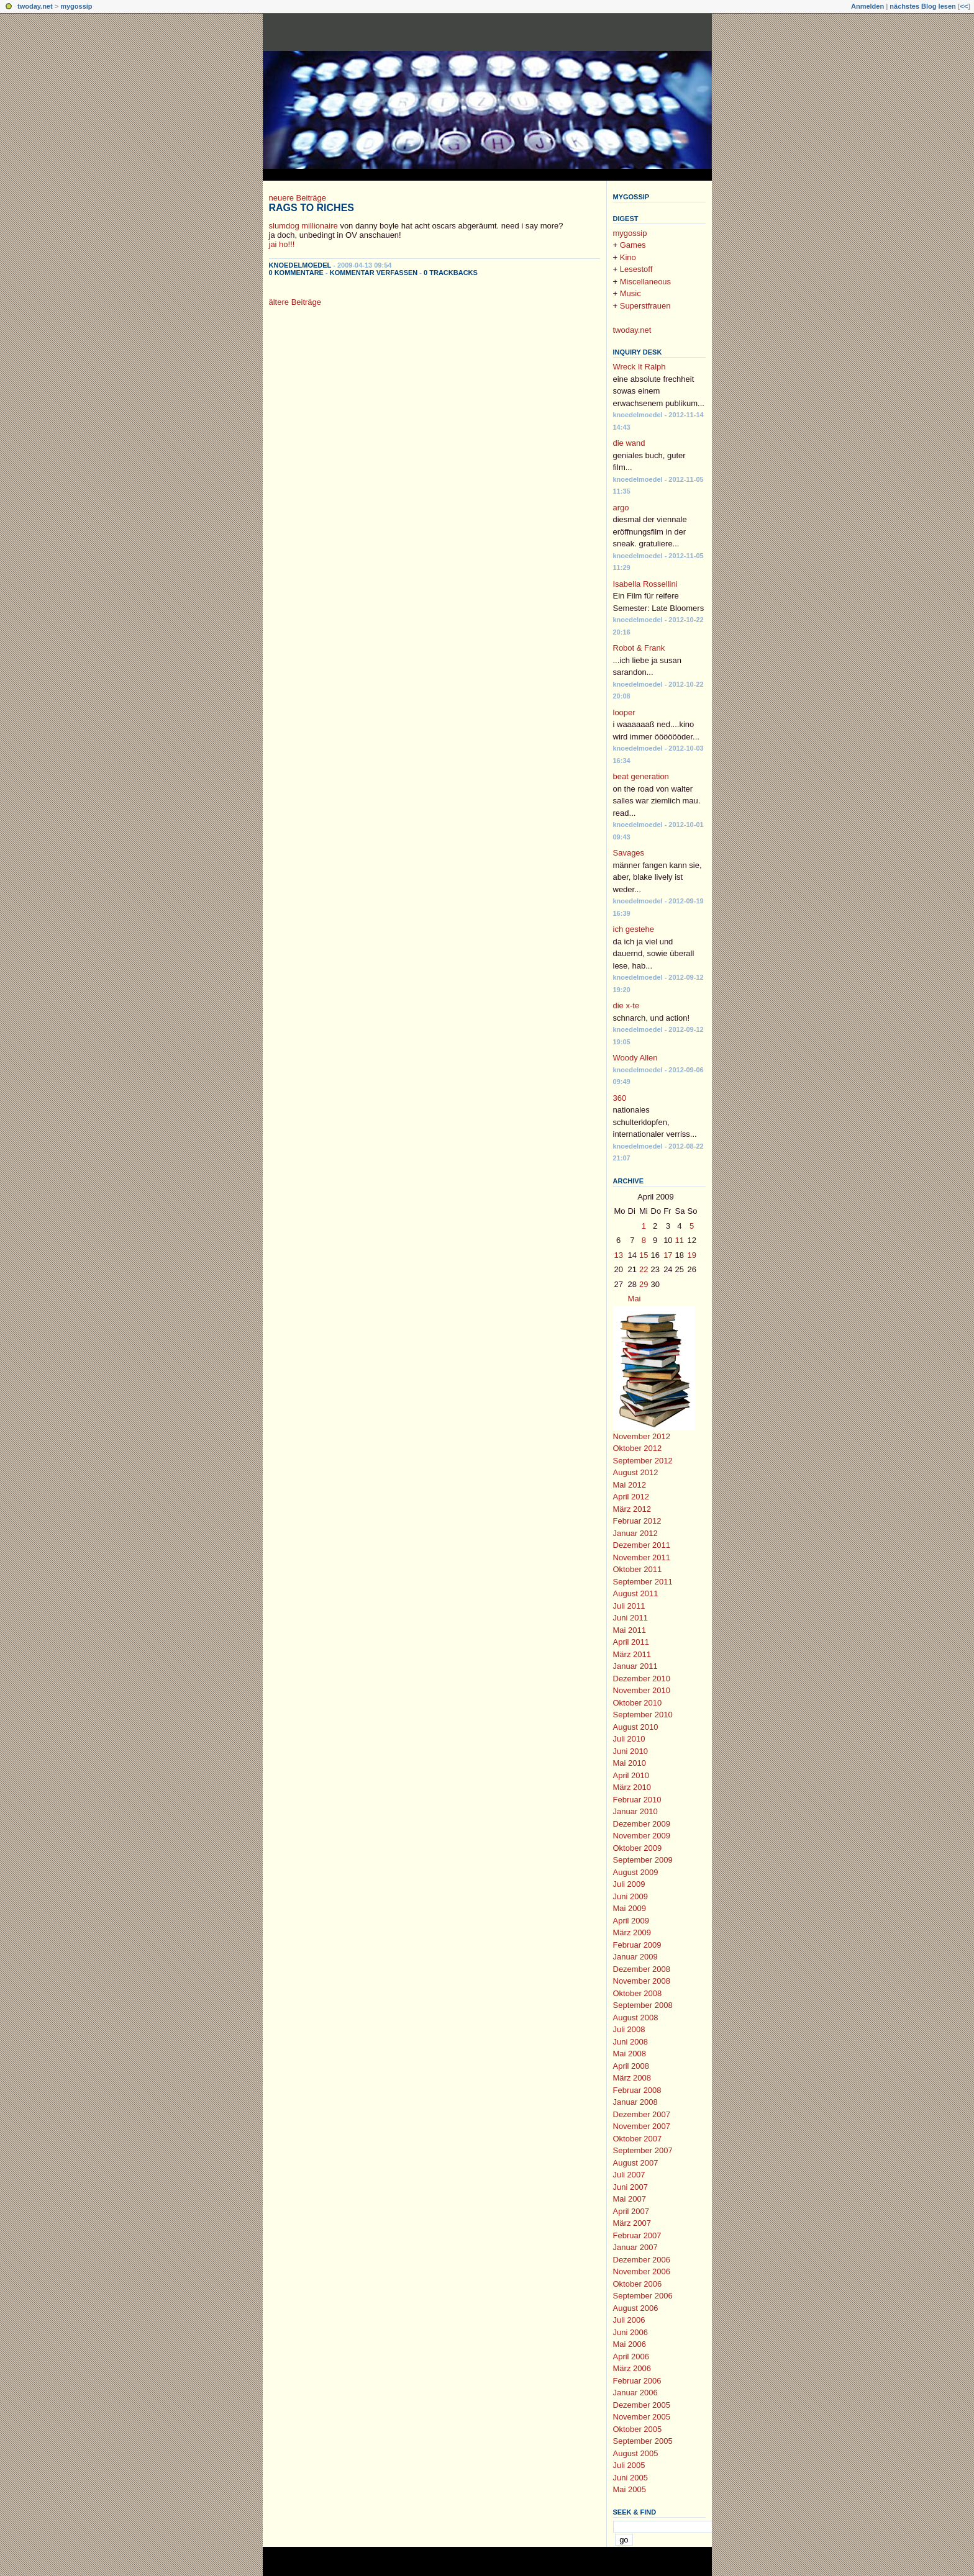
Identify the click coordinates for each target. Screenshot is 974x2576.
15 (643, 1255)
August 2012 (635, 1472)
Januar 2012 (635, 1533)
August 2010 (635, 1727)
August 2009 (635, 1872)
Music (630, 293)
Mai (634, 1298)
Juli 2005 (629, 2465)
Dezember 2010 (642, 1678)
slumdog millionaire (303, 225)
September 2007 (643, 2150)
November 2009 (642, 1835)
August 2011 (635, 1593)
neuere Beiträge (298, 197)
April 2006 (631, 2356)
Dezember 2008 (642, 1969)
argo (621, 507)
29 (643, 1284)
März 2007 (632, 2223)
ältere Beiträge (295, 302)
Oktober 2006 (637, 2284)
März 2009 (632, 1932)
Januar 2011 (635, 1666)
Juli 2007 (629, 2174)
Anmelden (867, 6)
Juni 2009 (630, 1896)
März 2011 (632, 1654)
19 (692, 1255)
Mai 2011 (629, 1630)
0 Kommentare (296, 272)
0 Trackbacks (451, 272)
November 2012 (642, 1436)
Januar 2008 (635, 2102)
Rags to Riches (312, 207)
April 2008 (631, 2066)
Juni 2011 (630, 1617)
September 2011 (643, 1581)
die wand (629, 443)
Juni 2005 (630, 2477)
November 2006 (642, 2271)
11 (679, 1240)
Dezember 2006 (642, 2259)
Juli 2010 (629, 1738)
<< (964, 6)
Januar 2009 (635, 1956)
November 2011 (642, 1557)
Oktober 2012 (637, 1448)
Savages (629, 852)
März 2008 (632, 2077)
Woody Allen (635, 1057)
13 (618, 1255)
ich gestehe (634, 929)
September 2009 (643, 1859)
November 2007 (642, 2126)
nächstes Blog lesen (922, 6)
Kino (628, 257)
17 (667, 1255)
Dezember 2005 (642, 2405)
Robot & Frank (639, 648)
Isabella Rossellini (645, 584)
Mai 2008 (629, 2053)
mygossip (76, 6)
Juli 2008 (629, 2029)
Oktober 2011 (637, 1569)
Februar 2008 (637, 2090)
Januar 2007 (635, 2247)
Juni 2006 (630, 2332)
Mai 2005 (629, 2489)
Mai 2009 (629, 1908)
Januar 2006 (635, 2392)
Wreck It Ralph (639, 366)
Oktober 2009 (637, 1848)
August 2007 (635, 2162)
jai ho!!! (282, 244)
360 (620, 1098)
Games (633, 245)
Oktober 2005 (637, 2429)
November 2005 (642, 2416)
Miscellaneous (645, 281)
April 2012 (631, 1496)
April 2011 (631, 1642)
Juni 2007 (630, 2187)
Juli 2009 (629, 1884)
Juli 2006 (629, 2320)
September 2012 (643, 1460)
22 (643, 1269)
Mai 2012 (629, 1484)
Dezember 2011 (642, 1545)
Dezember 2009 (642, 1823)
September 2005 (643, 2441)
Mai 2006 (629, 2344)
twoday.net (35, 6)
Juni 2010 (630, 1751)
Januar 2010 (635, 1811)
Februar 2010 (637, 1799)
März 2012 (632, 1509)
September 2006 (643, 2295)
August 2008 (635, 2017)
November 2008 (642, 1981)
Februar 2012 (637, 1520)
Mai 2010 (629, 1763)
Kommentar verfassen (374, 272)
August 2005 (635, 2453)
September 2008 (643, 2005)
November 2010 (642, 1690)
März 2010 (632, 1787)
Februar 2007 (637, 2235)
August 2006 (635, 2308)
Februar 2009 (637, 1945)
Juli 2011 (629, 1606)
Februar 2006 (637, 2380)
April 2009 (631, 1920)
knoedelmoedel (300, 265)
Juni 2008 (630, 2041)
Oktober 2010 (637, 1702)
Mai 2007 (629, 2198)
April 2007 (631, 2211)
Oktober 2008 (637, 1993)
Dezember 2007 (642, 2114)
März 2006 (632, 2368)
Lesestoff (636, 269)
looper (624, 712)
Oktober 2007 (637, 2138)
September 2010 (643, 1714)
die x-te (626, 1005)
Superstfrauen (645, 305)
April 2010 (631, 1775)
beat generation (641, 776)
